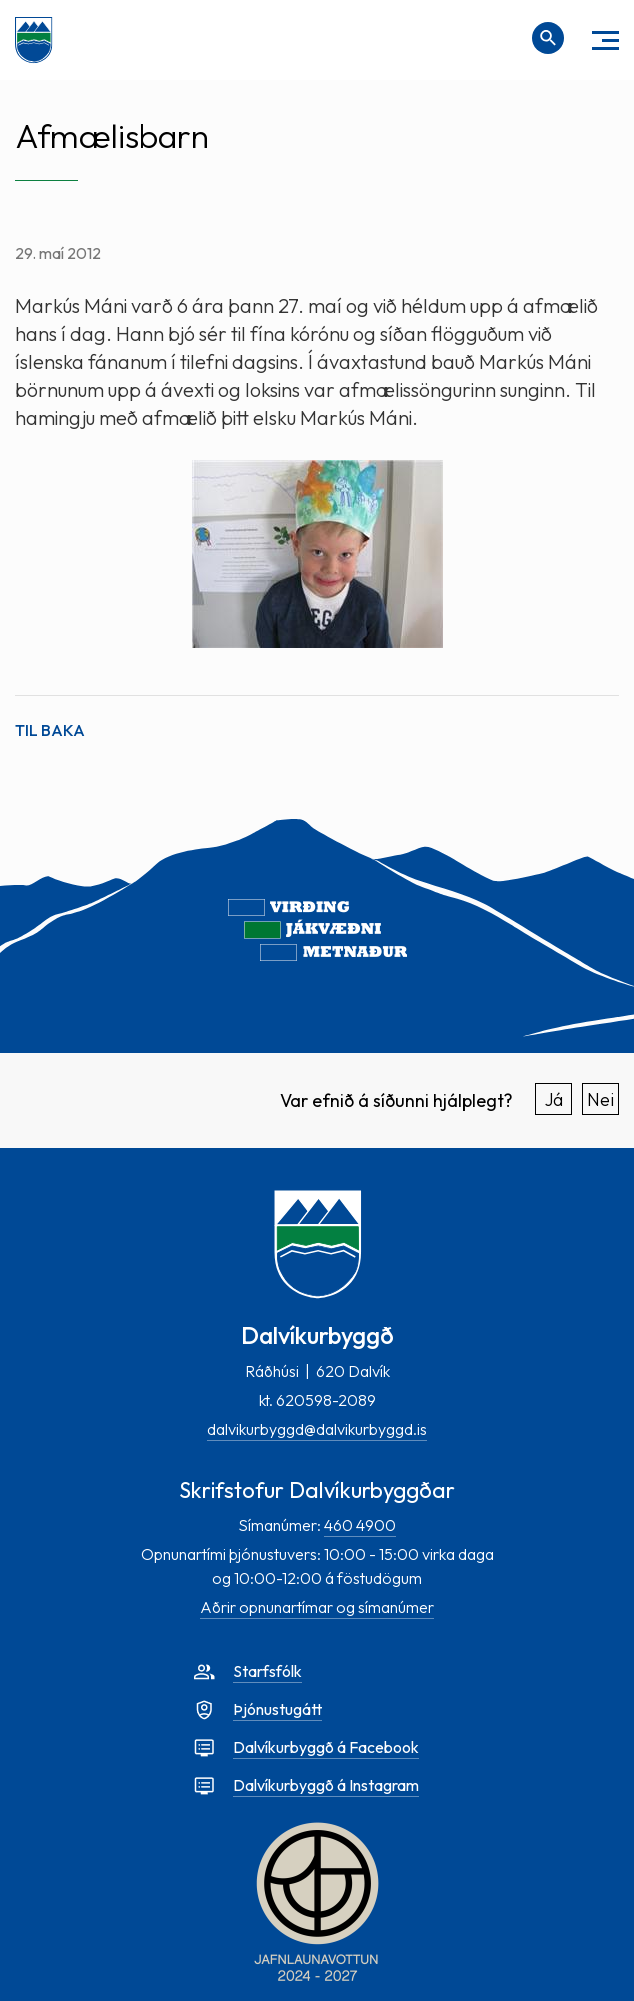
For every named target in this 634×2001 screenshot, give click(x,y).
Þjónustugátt (277, 1709)
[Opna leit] (548, 38)
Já (554, 1099)
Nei (600, 1099)
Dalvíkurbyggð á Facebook (326, 1747)
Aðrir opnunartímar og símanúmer (317, 1607)
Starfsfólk (267, 1671)
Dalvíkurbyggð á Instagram (326, 1785)
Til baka (50, 730)
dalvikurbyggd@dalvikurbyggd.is (317, 1429)
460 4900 (360, 1525)
